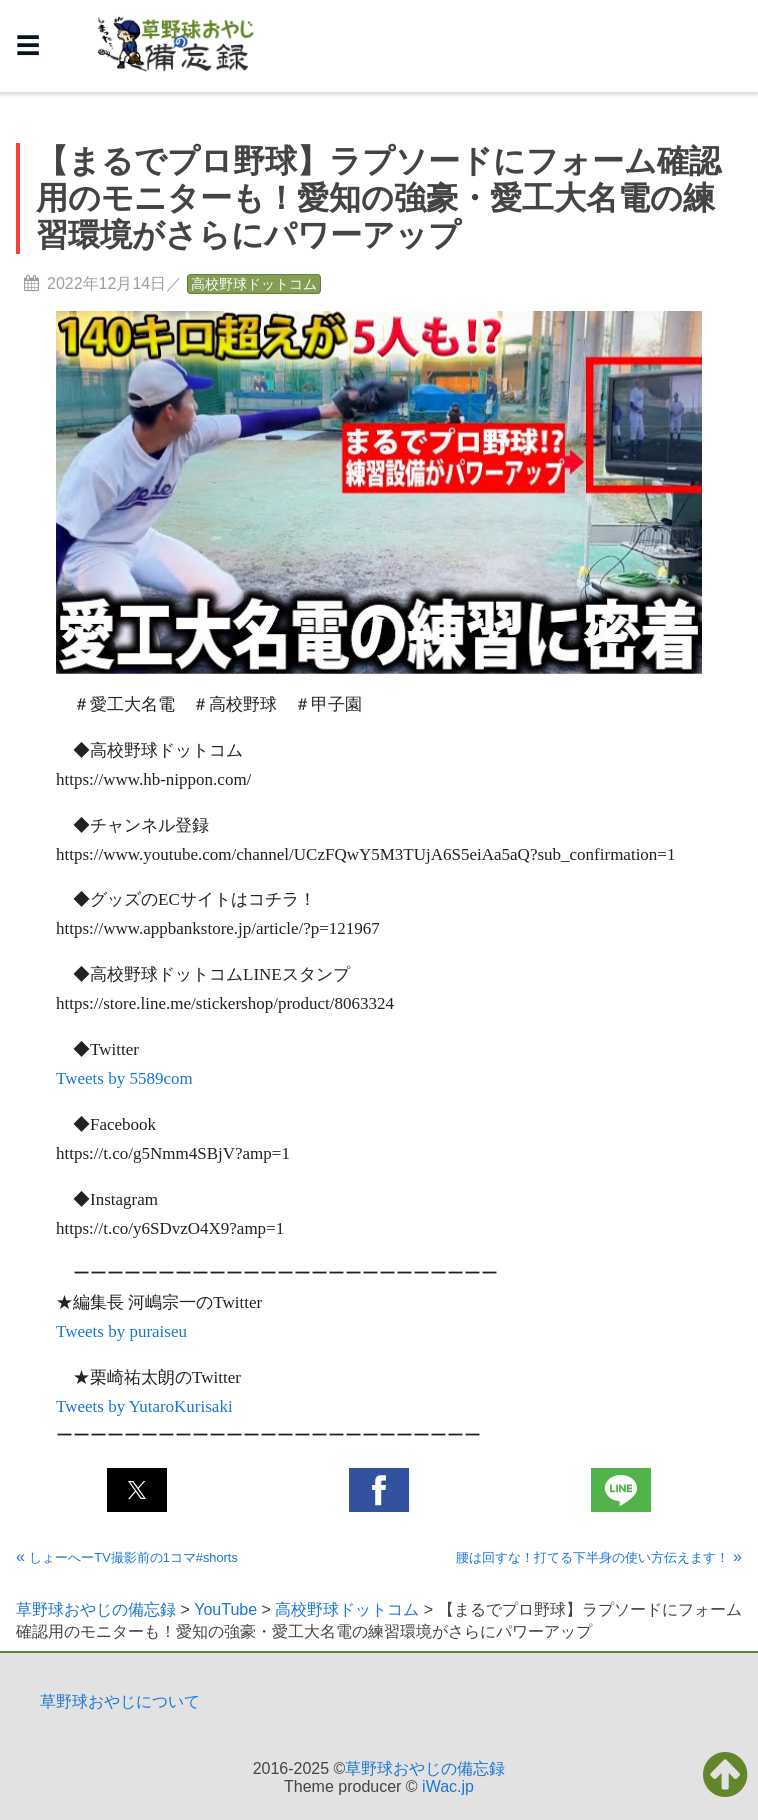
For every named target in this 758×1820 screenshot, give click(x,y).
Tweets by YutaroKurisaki (144, 1406)
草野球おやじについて (120, 1701)
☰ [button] (28, 45)
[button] (137, 1490)
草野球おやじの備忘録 (425, 1768)
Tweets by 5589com (124, 1078)
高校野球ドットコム (254, 284)
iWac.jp (448, 1786)
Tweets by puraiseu (121, 1331)
